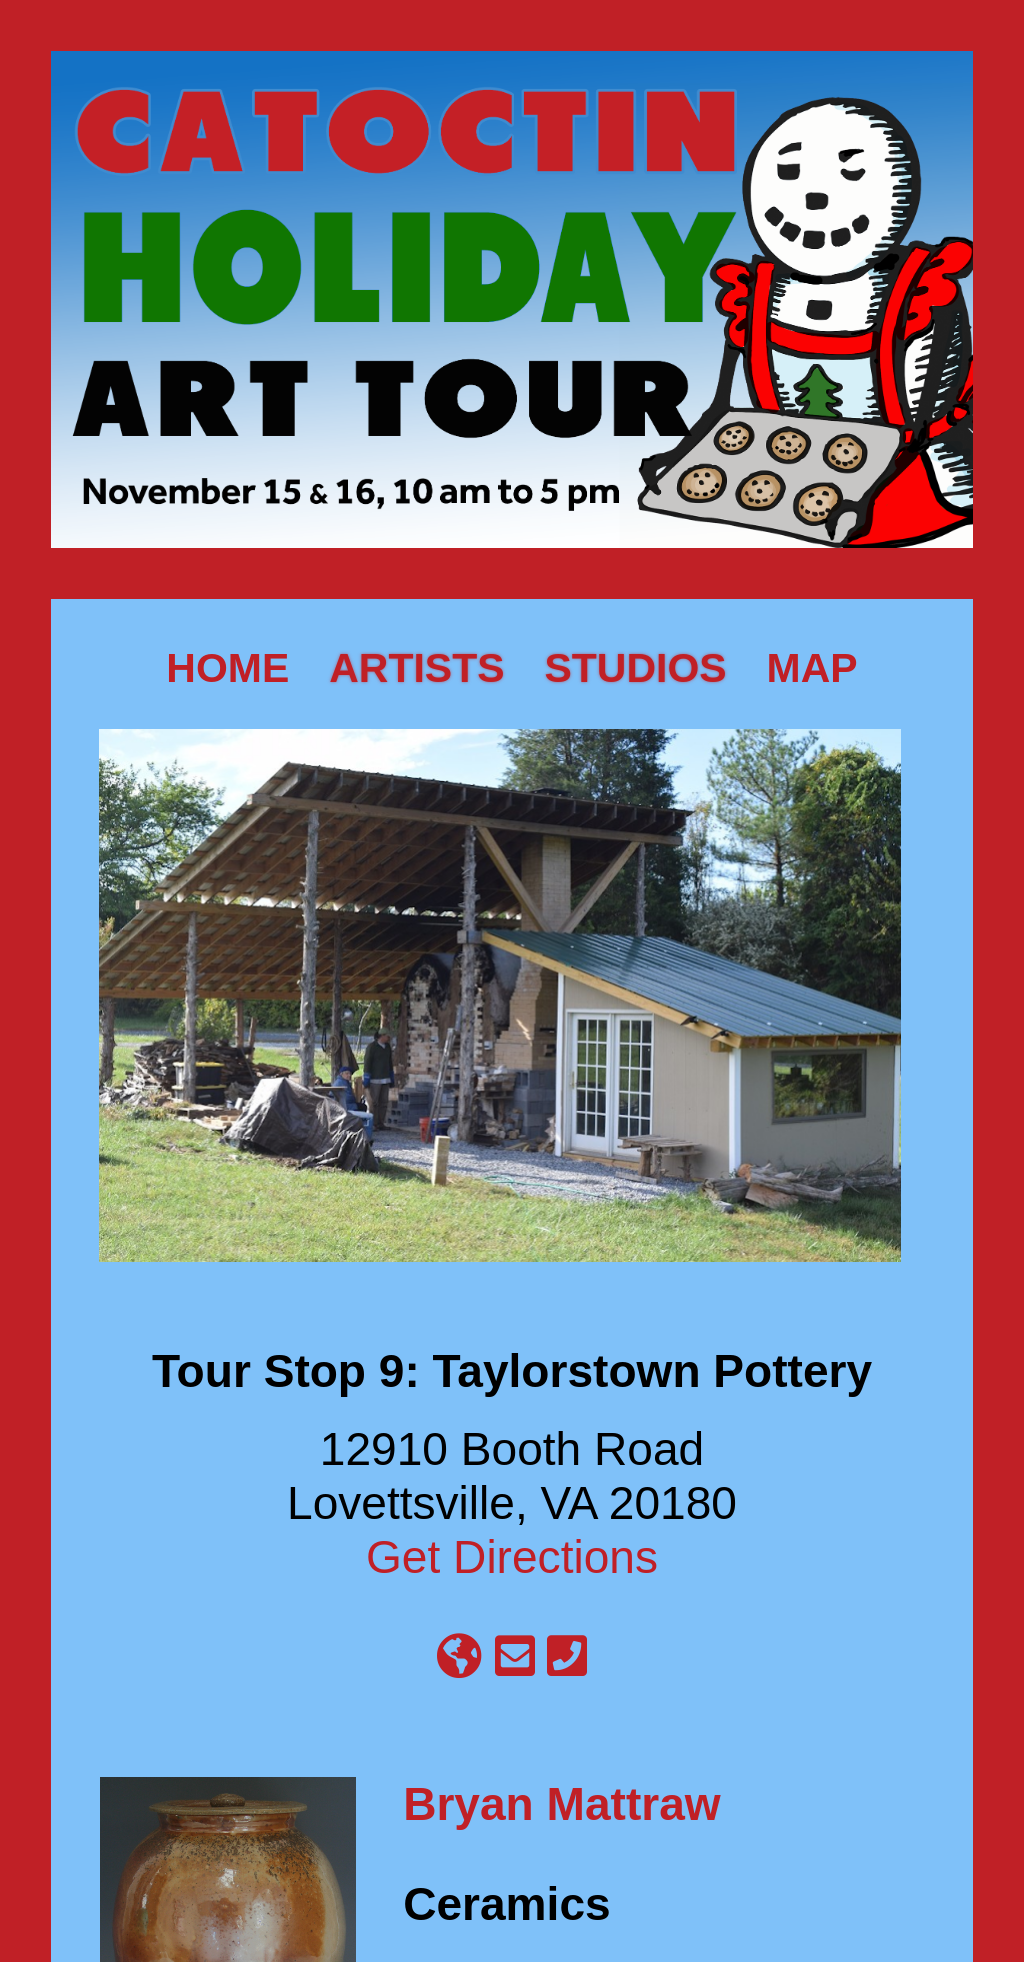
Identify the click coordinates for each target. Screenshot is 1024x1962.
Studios (636, 668)
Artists (416, 668)
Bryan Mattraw (562, 1804)
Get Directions (512, 1557)
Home (227, 668)
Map (812, 668)
